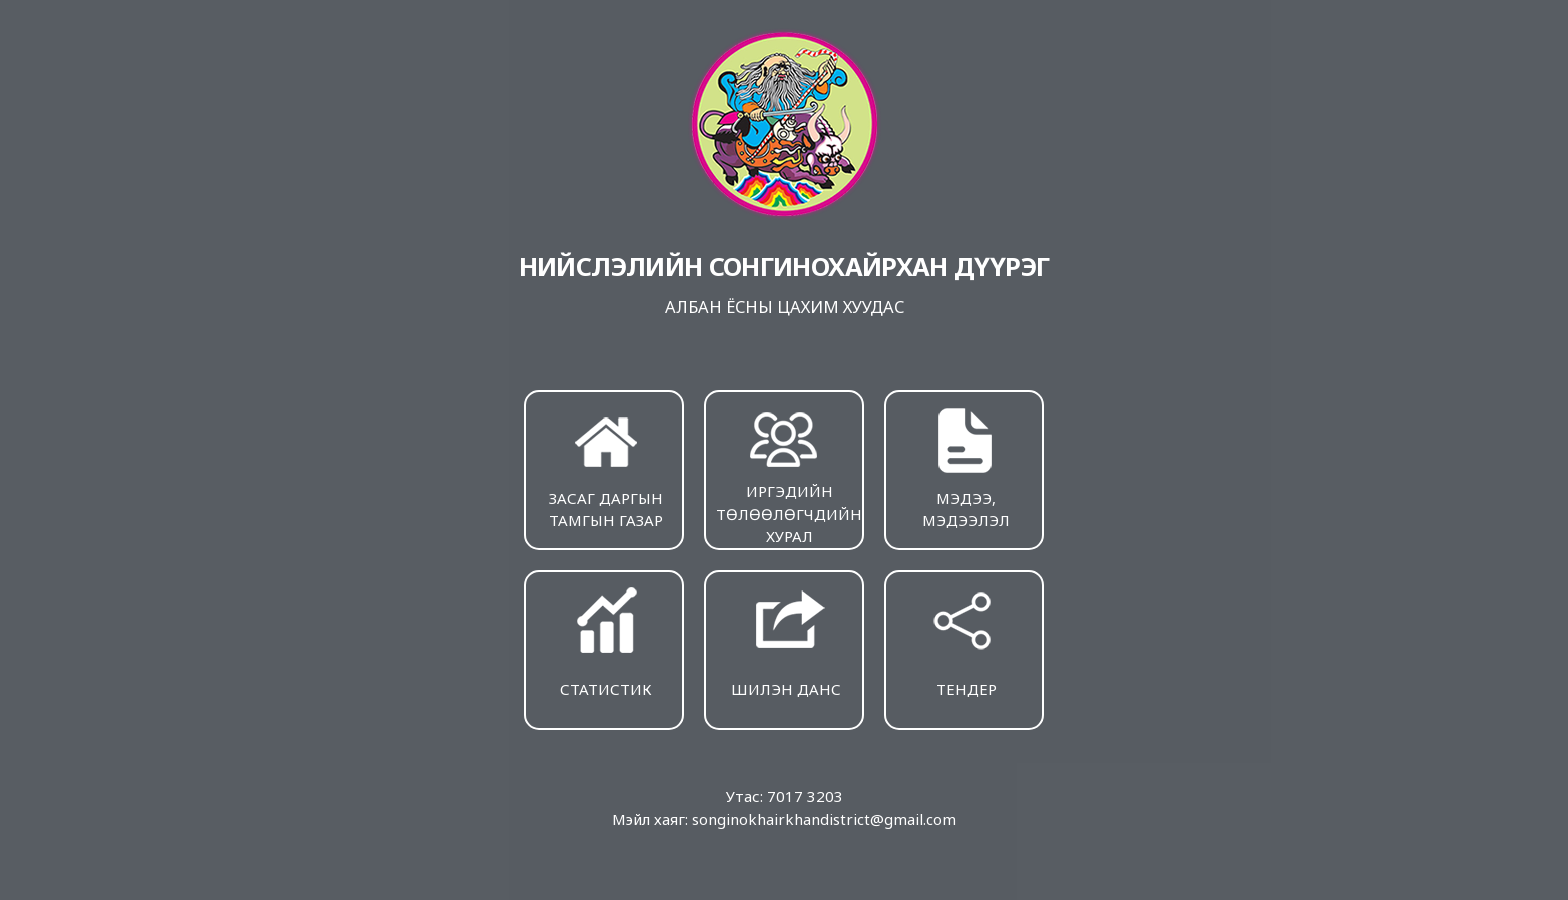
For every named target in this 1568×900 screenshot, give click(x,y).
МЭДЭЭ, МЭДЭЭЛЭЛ (966, 466)
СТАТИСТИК (606, 640)
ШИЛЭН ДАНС (786, 640)
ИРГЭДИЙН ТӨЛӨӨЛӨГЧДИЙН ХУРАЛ (789, 474)
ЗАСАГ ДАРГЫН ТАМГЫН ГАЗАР (606, 466)
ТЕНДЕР (966, 640)
